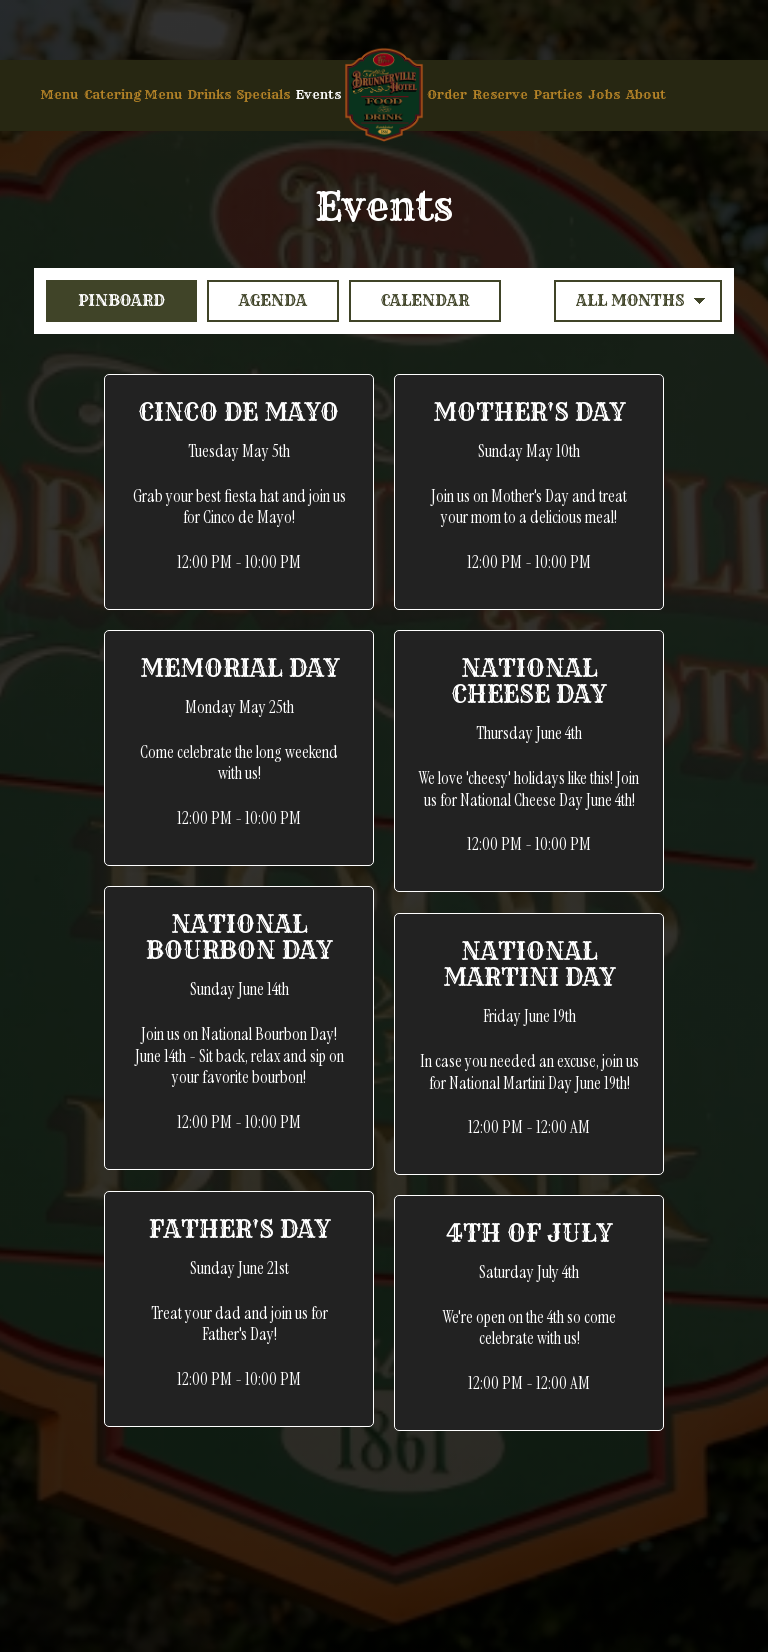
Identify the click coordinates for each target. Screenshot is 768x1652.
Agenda (257, 300)
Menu (59, 94)
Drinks (209, 94)
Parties (558, 94)
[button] (239, 492)
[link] (384, 95)
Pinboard (105, 300)
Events (318, 94)
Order (447, 94)
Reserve (500, 94)
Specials (263, 94)
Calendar (409, 300)
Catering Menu (133, 94)
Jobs (604, 94)
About (646, 94)
